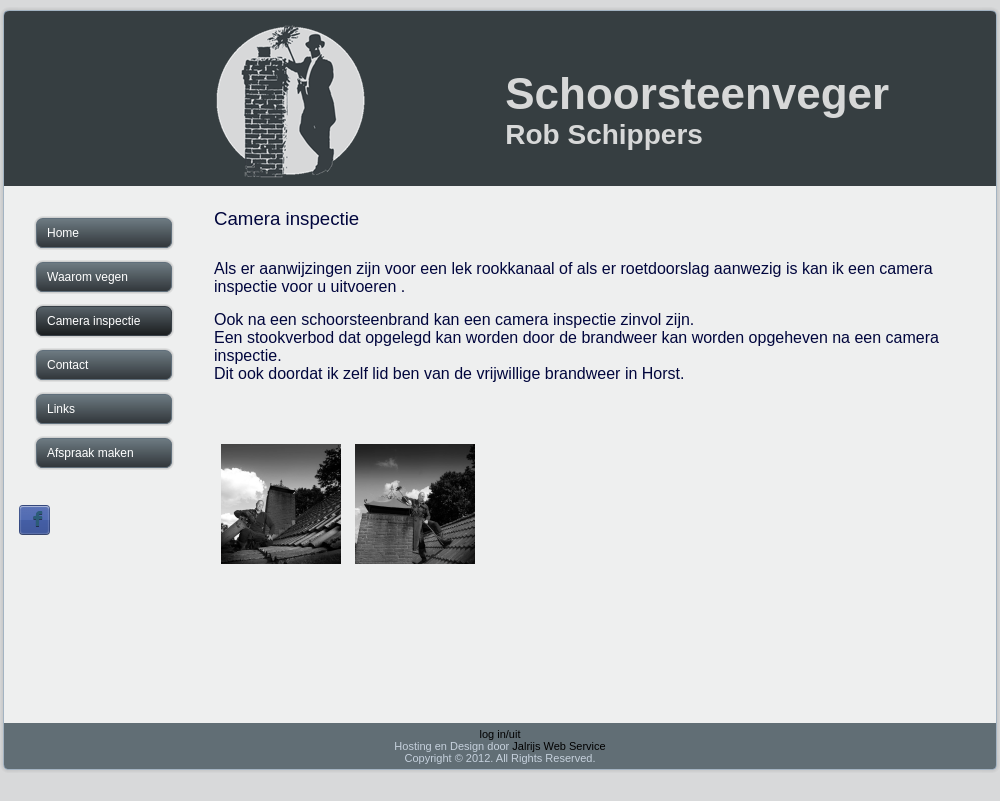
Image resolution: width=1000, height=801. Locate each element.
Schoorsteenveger (697, 93)
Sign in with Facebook (34, 520)
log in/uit (500, 734)
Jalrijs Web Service (558, 746)
